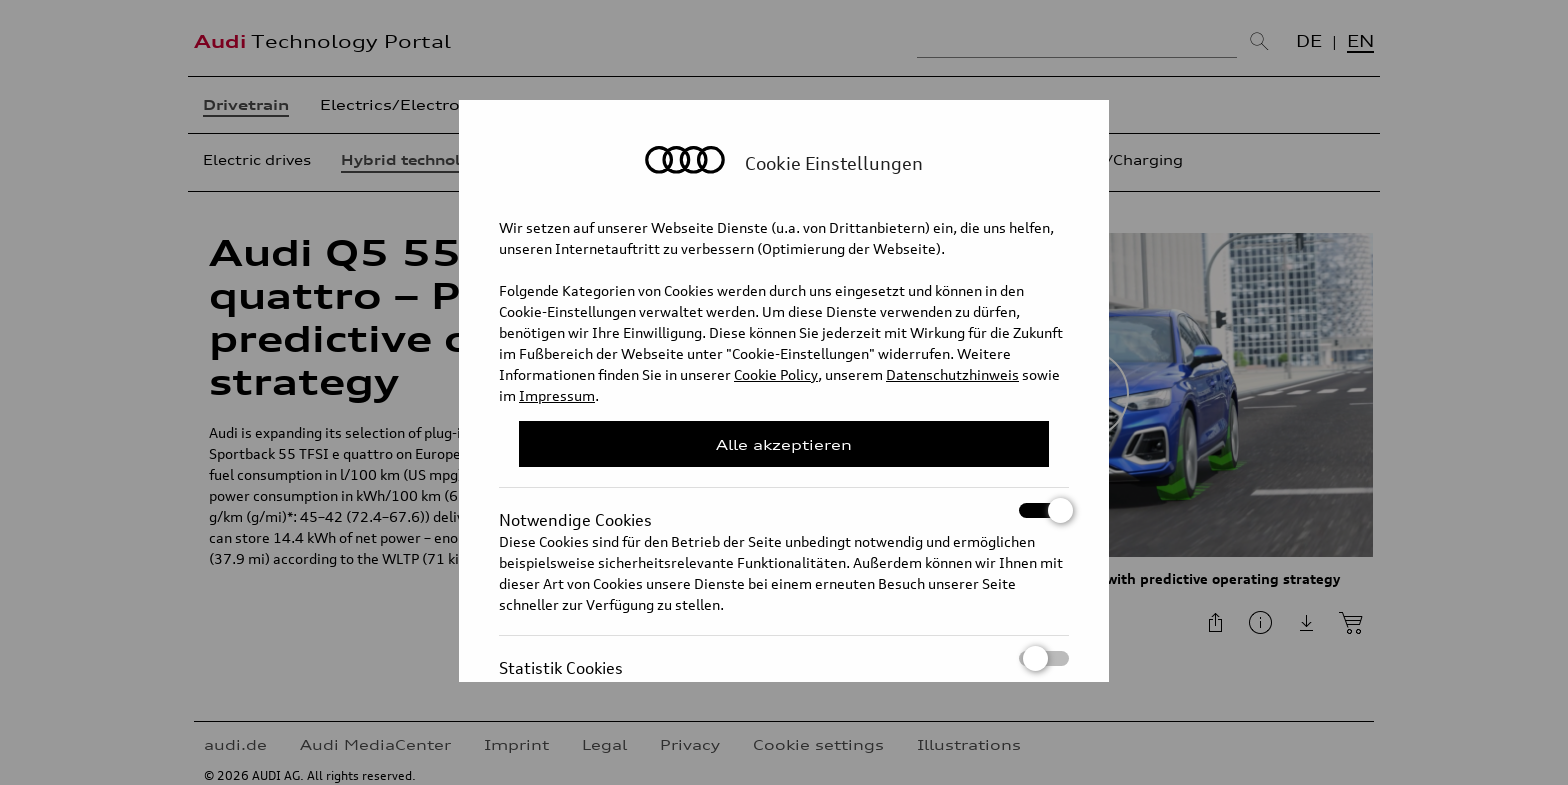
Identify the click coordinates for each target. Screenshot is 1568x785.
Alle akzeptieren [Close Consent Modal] (784, 444)
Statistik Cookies (784, 658)
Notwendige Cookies (784, 510)
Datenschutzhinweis (952, 374)
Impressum (557, 395)
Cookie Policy (776, 374)
